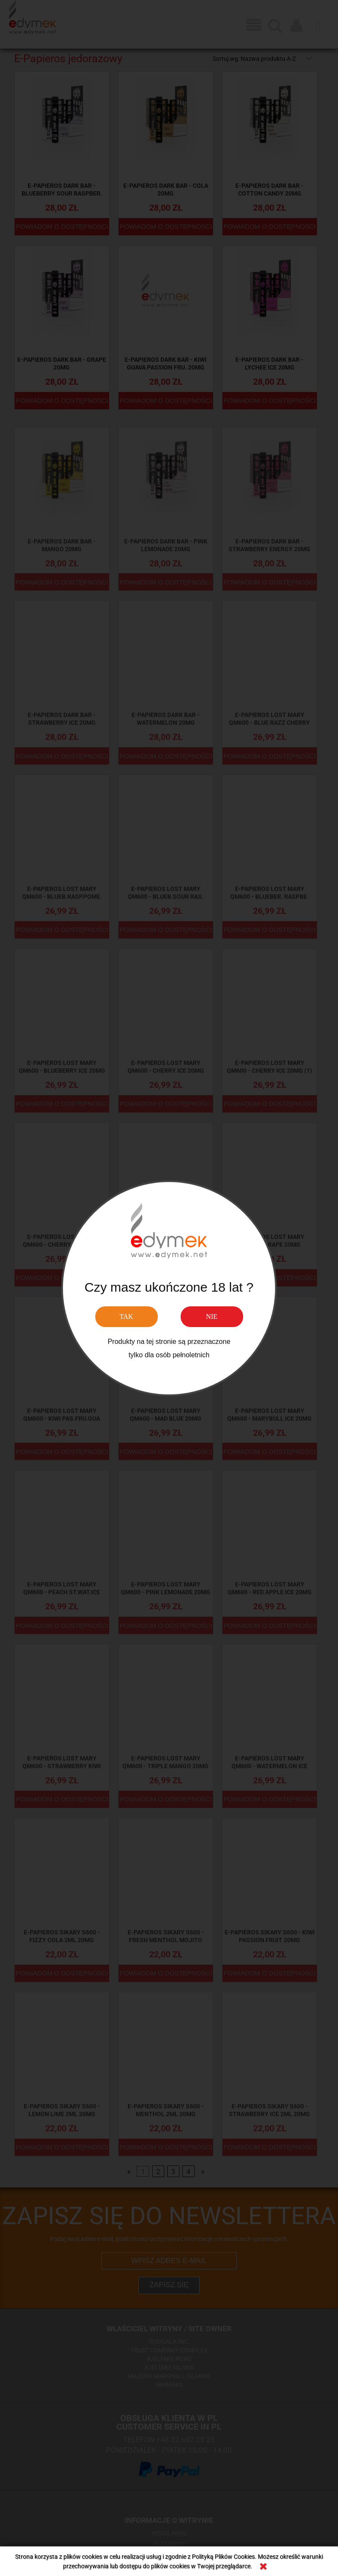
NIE (212, 1316)
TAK (126, 1316)
